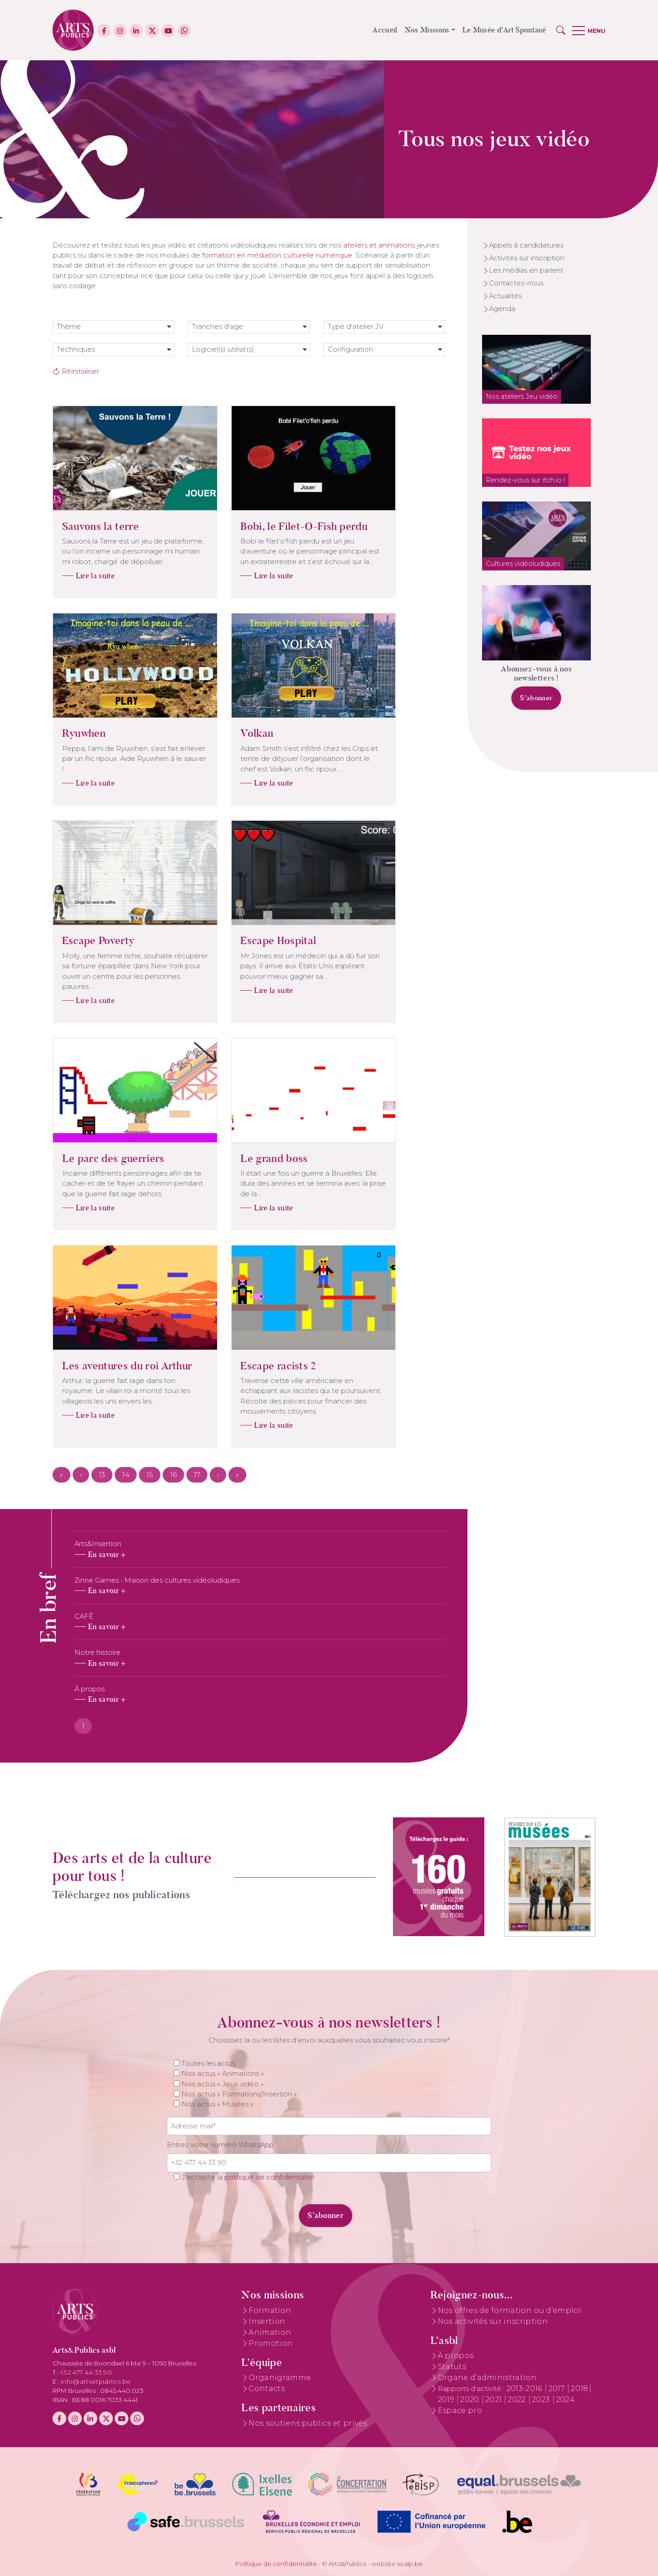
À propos (456, 2355)
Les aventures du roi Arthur (109, 1365)
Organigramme (280, 2377)
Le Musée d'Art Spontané (504, 30)
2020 (470, 2399)
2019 (447, 2399)
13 (102, 1475)
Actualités (505, 296)
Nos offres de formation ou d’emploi (509, 2310)
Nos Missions (427, 30)
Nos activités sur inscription (493, 2321)
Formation (270, 2310)
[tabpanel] (260, 1621)
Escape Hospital (260, 940)
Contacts (267, 2388)
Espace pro (460, 2410)
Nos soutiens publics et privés (308, 2423)
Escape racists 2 (260, 1365)
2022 (518, 2399)
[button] (560, 30)
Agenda (502, 309)
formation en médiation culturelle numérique (277, 255)
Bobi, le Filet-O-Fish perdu (286, 526)
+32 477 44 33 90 (86, 2372)
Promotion (270, 2343)
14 (125, 1475)
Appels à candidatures (526, 245)
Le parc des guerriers (95, 1158)
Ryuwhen (66, 733)
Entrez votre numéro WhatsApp (220, 2145)
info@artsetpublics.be (96, 2381)
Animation (270, 2332)
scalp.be (410, 2563)
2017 (557, 2388)
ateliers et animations (379, 245)
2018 (579, 2388)
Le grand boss (256, 1158)
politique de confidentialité (269, 2177)
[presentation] (229, 2210)
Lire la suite (77, 576)
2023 (542, 2399)
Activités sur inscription (526, 258)
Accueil (384, 30)
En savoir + (107, 1554)
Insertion (267, 2321)
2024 (565, 2399)
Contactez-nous (516, 283)
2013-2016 (525, 2388)
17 (197, 1475)
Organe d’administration (487, 2377)
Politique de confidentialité (276, 2563)
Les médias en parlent (526, 270)
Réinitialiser (76, 371)
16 (173, 1475)
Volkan (239, 733)
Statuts (452, 2366)
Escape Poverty (80, 940)
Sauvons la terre (82, 526)
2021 (494, 2399)
